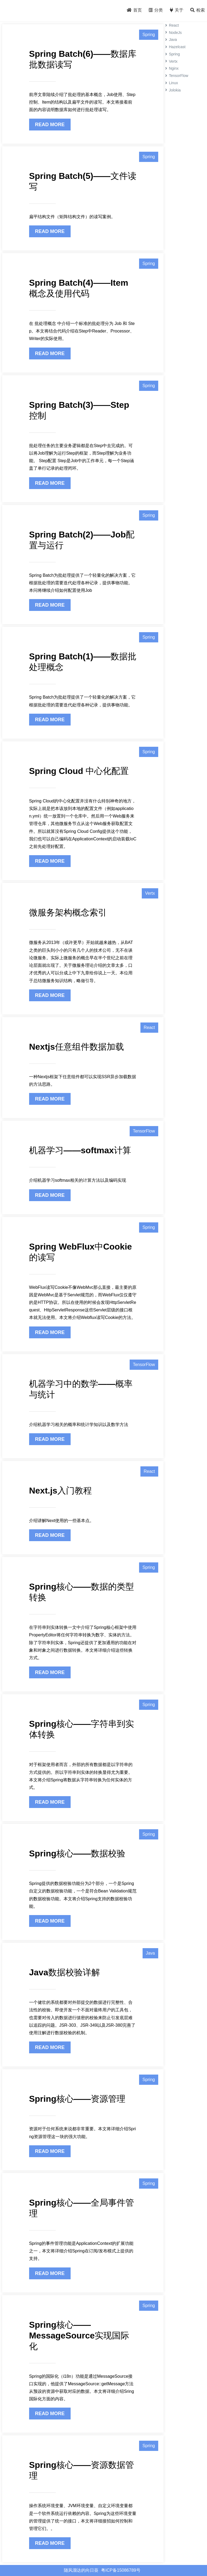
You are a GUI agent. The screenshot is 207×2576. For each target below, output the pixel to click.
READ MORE (50, 124)
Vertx (150, 893)
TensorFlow (144, 1131)
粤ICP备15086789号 (120, 2570)
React (149, 1027)
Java (150, 1953)
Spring (148, 34)
